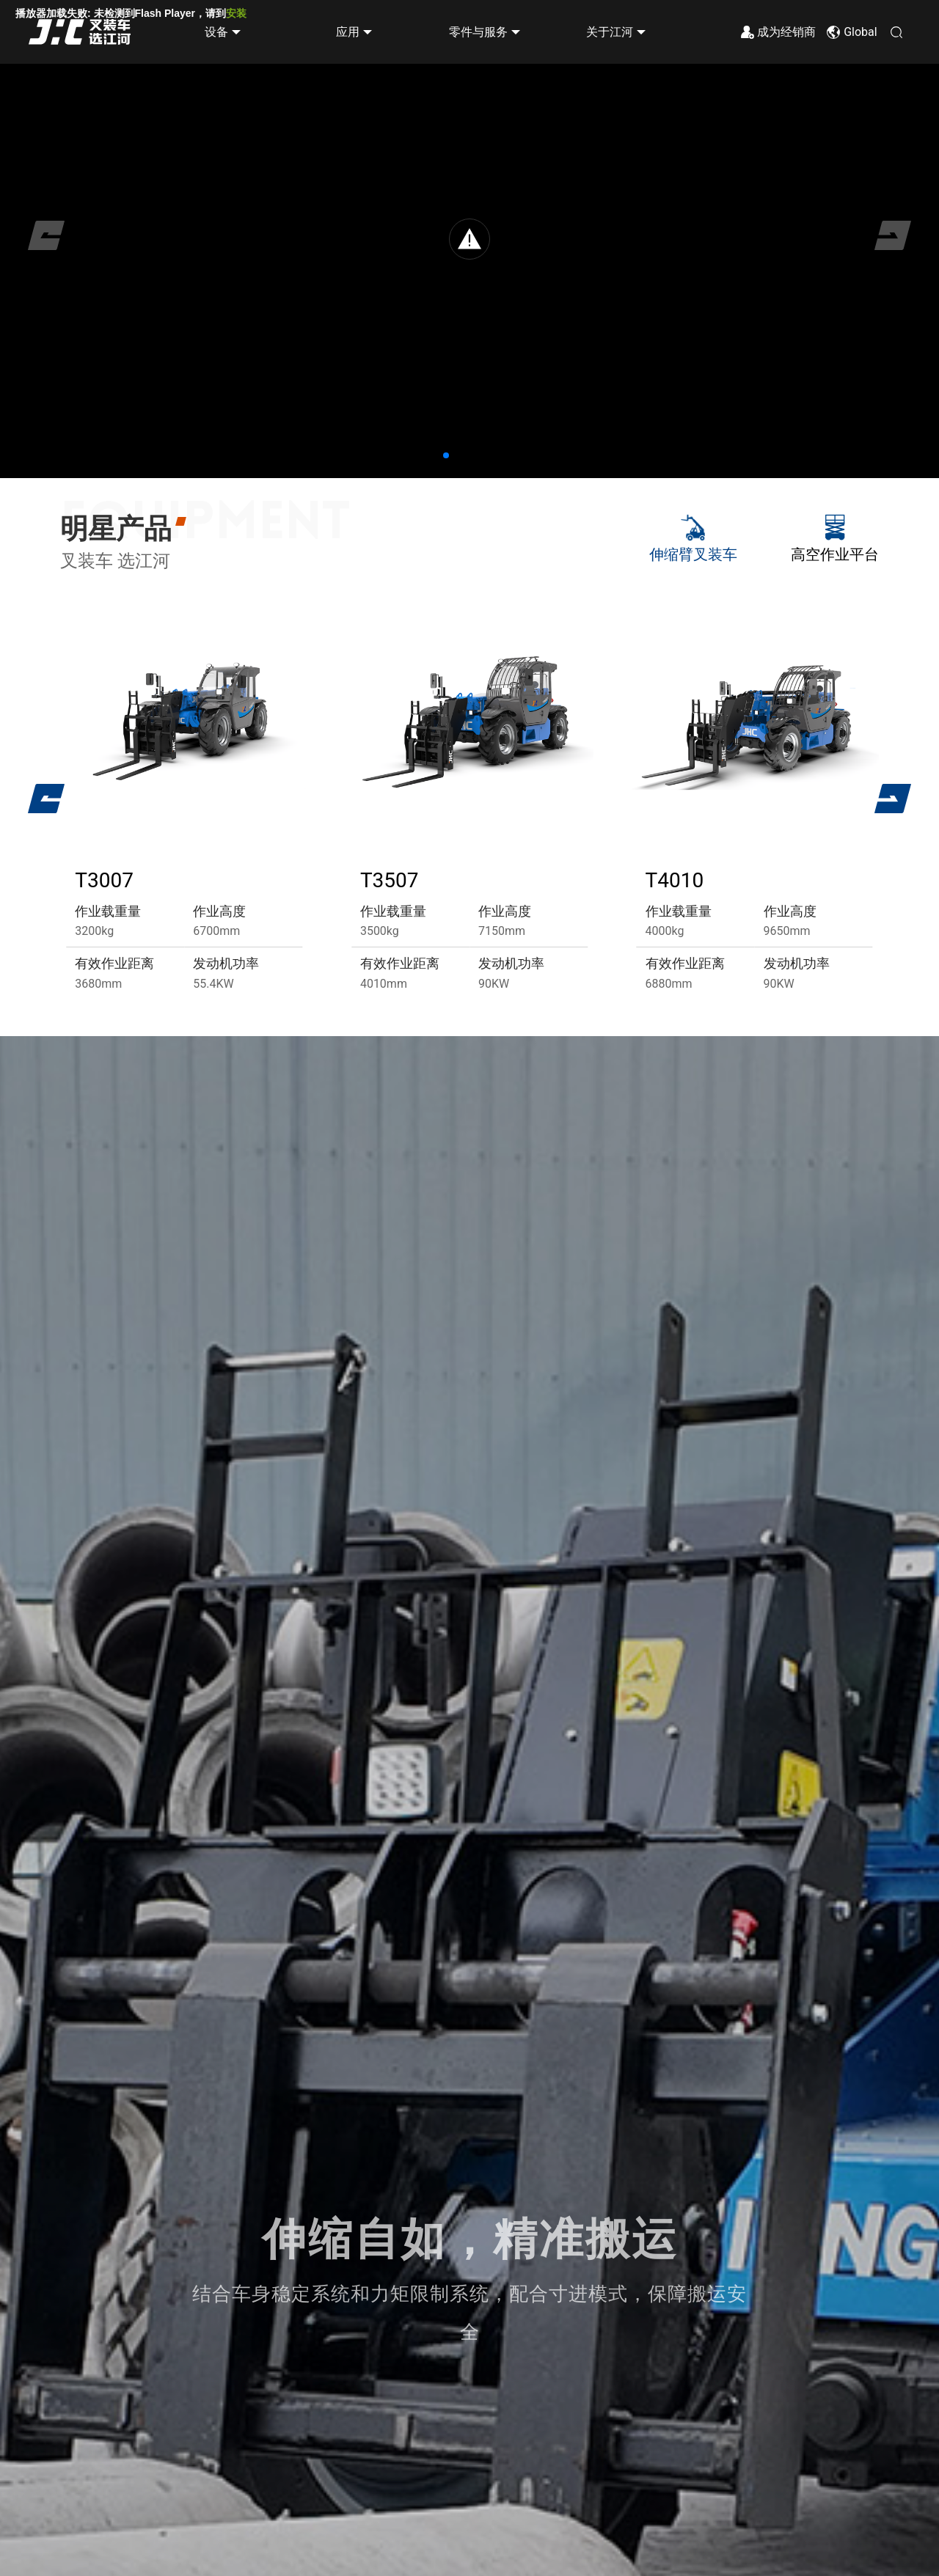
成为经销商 (786, 33)
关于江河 (609, 33)
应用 (347, 33)
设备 (216, 33)
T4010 (675, 880)
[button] (446, 455)
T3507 (389, 880)
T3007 (104, 880)
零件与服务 (478, 33)
